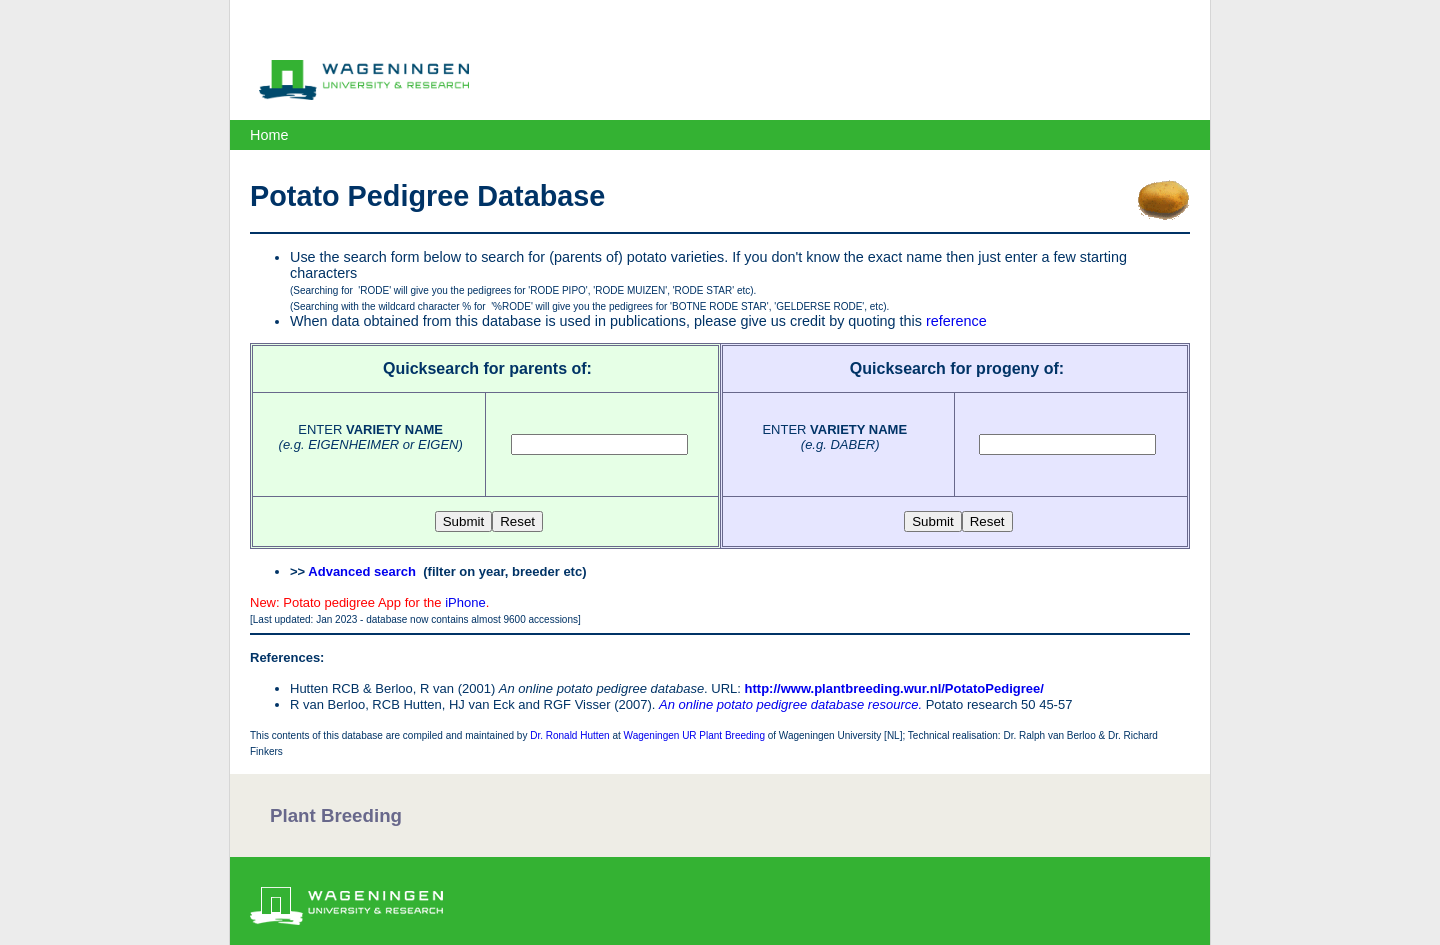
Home (269, 135)
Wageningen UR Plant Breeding (694, 735)
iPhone (465, 602)
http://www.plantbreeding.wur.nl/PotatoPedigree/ (894, 688)
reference (956, 321)
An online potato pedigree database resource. (790, 704)
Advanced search (362, 571)
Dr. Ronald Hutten (570, 735)
